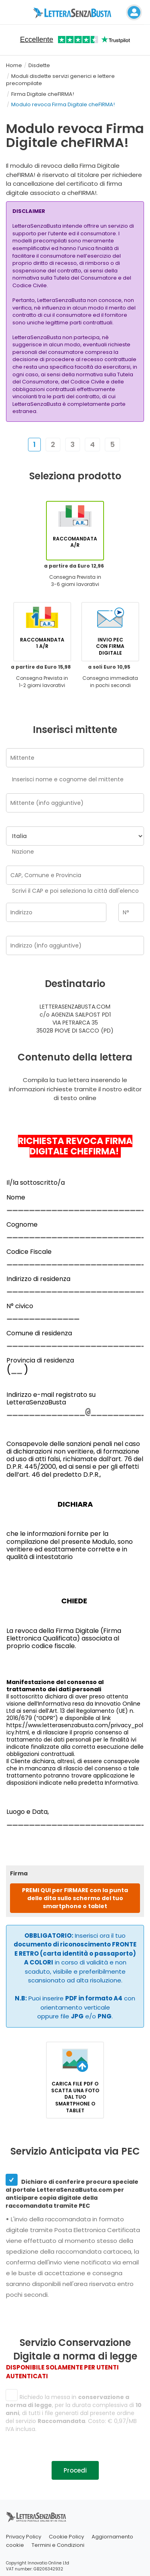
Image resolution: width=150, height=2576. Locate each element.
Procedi (75, 2470)
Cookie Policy (66, 2536)
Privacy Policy (23, 2536)
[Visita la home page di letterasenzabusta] (75, 12)
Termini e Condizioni (58, 2545)
